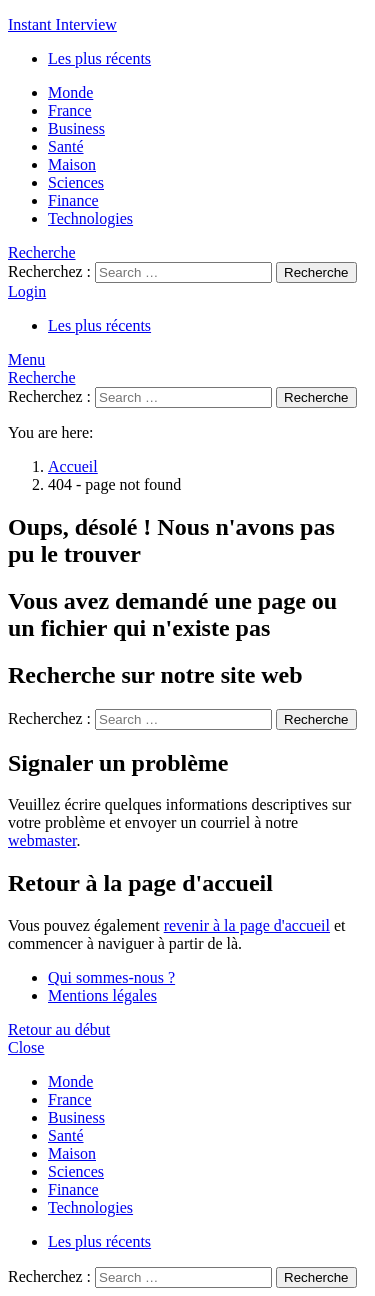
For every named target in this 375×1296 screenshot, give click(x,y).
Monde (70, 92)
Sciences (76, 182)
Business (76, 128)
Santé (66, 146)
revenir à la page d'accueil (247, 925)
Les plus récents (99, 58)
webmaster (42, 840)
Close (26, 1047)
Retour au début (59, 1029)
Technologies (90, 218)
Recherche (316, 272)
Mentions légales (102, 995)
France (70, 110)
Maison (72, 164)
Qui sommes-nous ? (111, 977)
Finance (73, 200)
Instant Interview (62, 24)
